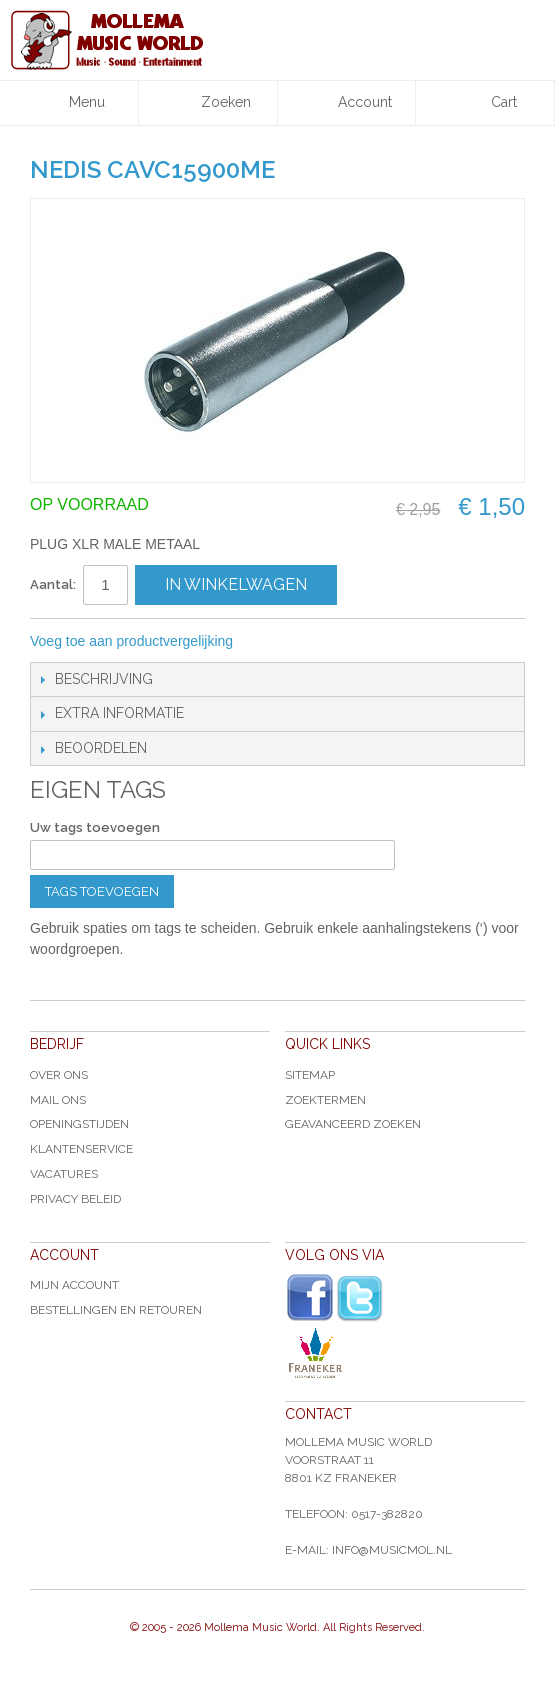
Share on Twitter (355, 642)
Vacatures (64, 1174)
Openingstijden (79, 1124)
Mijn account (74, 1285)
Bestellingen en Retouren (116, 1310)
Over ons (59, 1075)
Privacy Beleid (75, 1199)
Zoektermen (325, 1100)
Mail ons (58, 1100)
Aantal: (53, 584)
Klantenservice (81, 1149)
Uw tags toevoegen (95, 827)
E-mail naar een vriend (275, 642)
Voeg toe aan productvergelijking (131, 641)
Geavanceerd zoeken (353, 1124)
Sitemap (310, 1075)
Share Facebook (315, 642)
